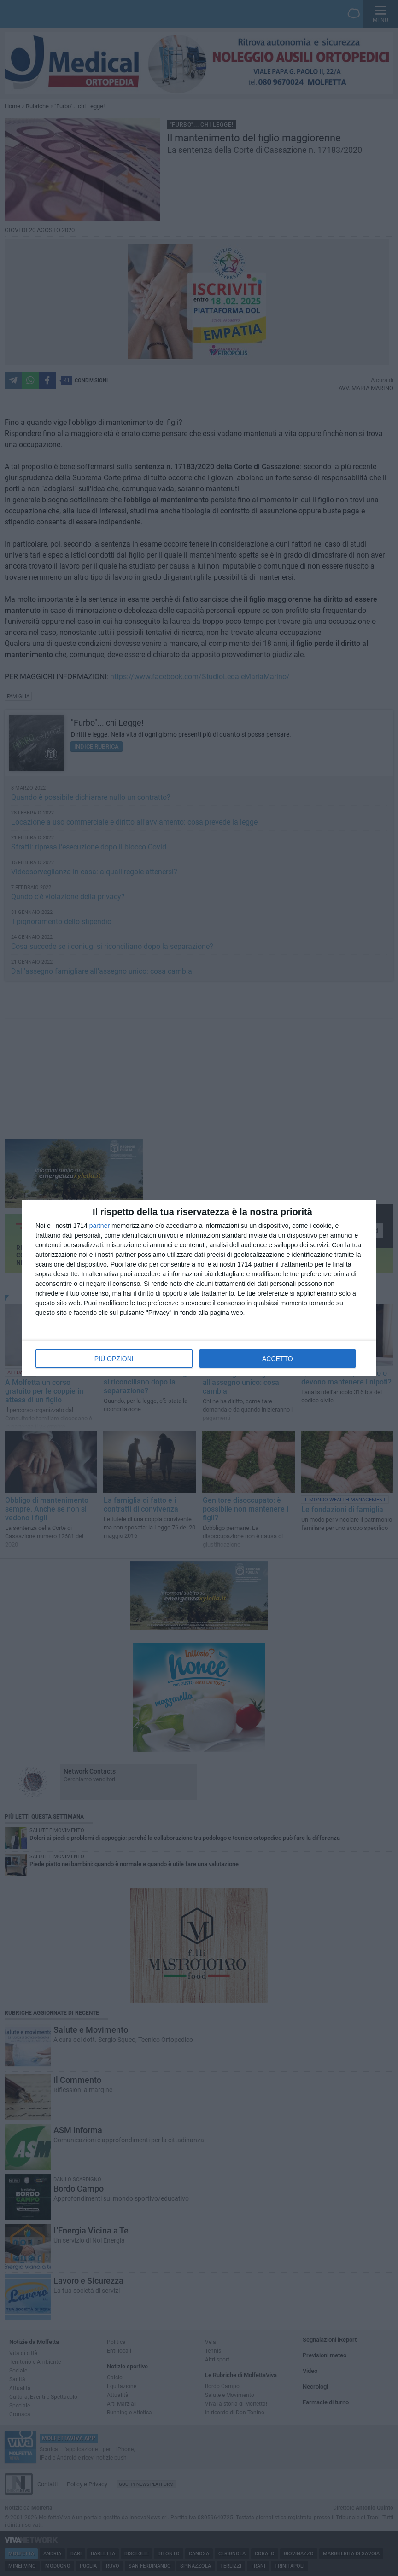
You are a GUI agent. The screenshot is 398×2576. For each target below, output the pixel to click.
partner (99, 1225)
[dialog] (199, 1288)
